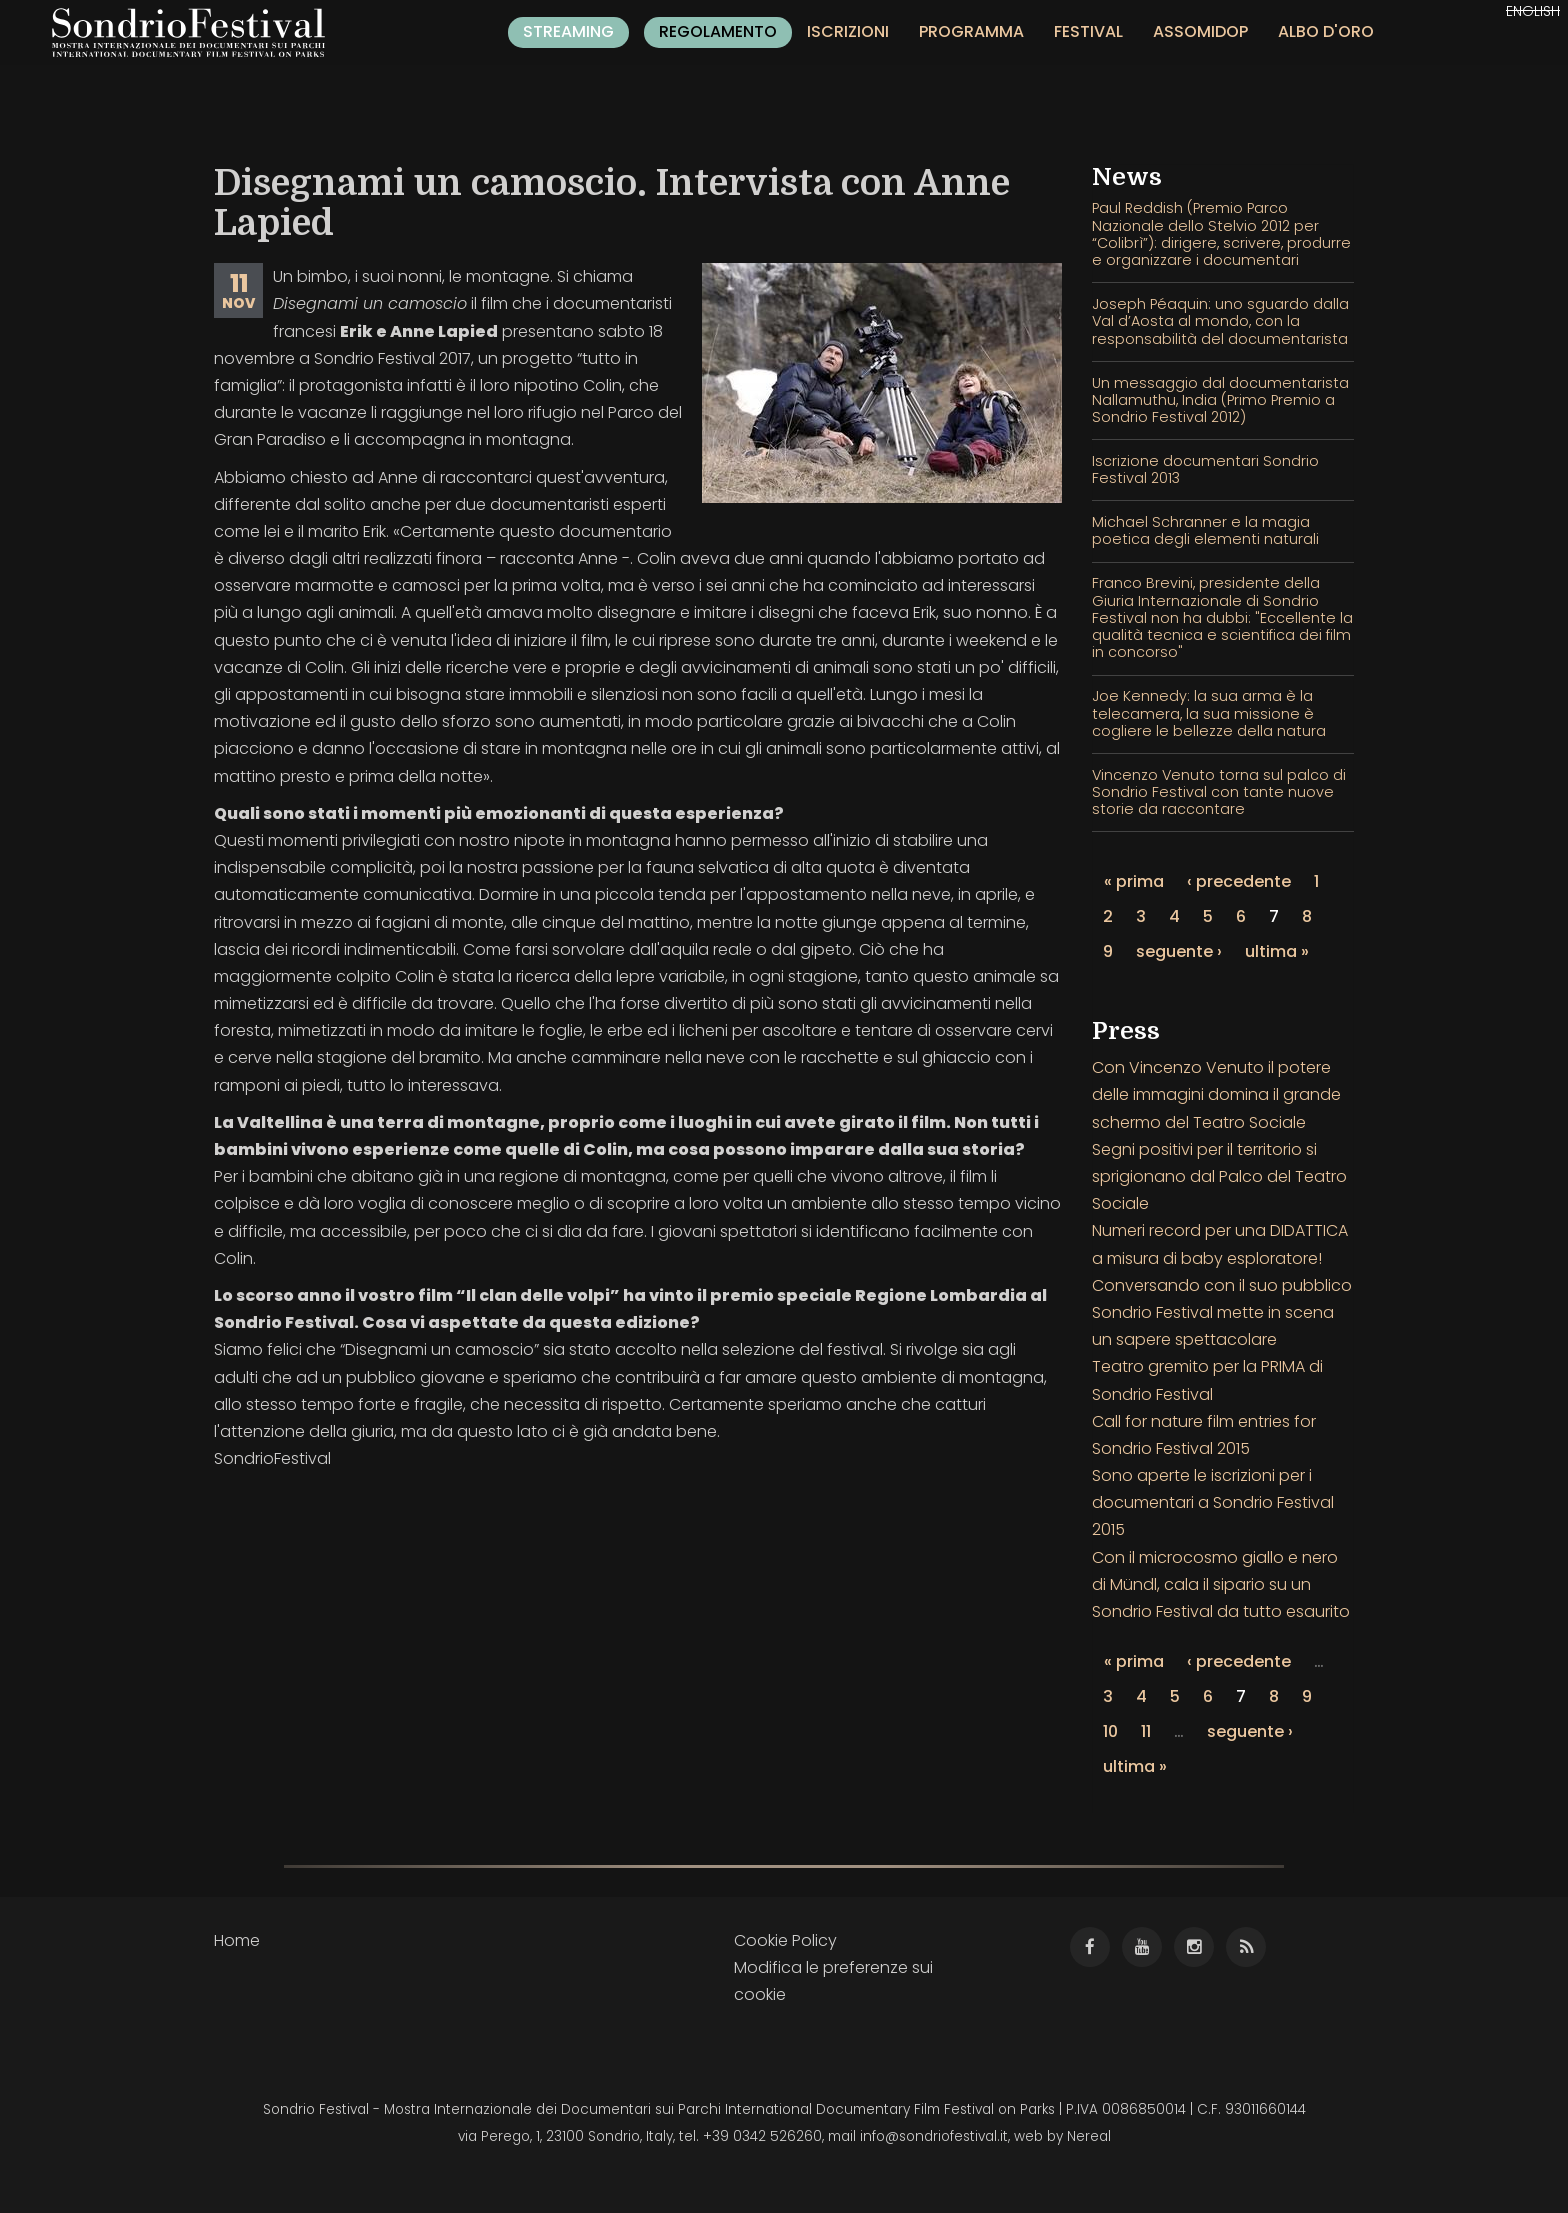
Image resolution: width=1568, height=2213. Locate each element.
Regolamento (718, 31)
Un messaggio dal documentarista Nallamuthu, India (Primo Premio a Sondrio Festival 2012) (1220, 400)
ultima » (1277, 951)
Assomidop (1200, 31)
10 (1110, 1731)
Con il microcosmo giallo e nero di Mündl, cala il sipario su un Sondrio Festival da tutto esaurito (1221, 1584)
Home (237, 1940)
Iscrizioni (848, 31)
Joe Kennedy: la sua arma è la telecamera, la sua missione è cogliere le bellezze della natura (1209, 713)
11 (1146, 1731)
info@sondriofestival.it (934, 2136)
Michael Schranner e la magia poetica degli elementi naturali (1205, 530)
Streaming (568, 31)
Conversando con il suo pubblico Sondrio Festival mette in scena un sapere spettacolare (1222, 1312)
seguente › (1179, 951)
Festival (1088, 31)
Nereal (1089, 2136)
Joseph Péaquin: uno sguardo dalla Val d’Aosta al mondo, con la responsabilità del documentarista (1220, 321)
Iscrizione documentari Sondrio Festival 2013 (1205, 469)
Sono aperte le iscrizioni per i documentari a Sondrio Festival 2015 (1213, 1502)
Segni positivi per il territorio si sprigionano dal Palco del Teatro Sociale (1219, 1176)
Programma (971, 31)
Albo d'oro (1326, 31)
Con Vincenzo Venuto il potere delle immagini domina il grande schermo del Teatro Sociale (1216, 1094)
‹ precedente (1239, 881)
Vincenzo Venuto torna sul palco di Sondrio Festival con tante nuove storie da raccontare (1219, 792)
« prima (1134, 881)
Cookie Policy (785, 1940)
